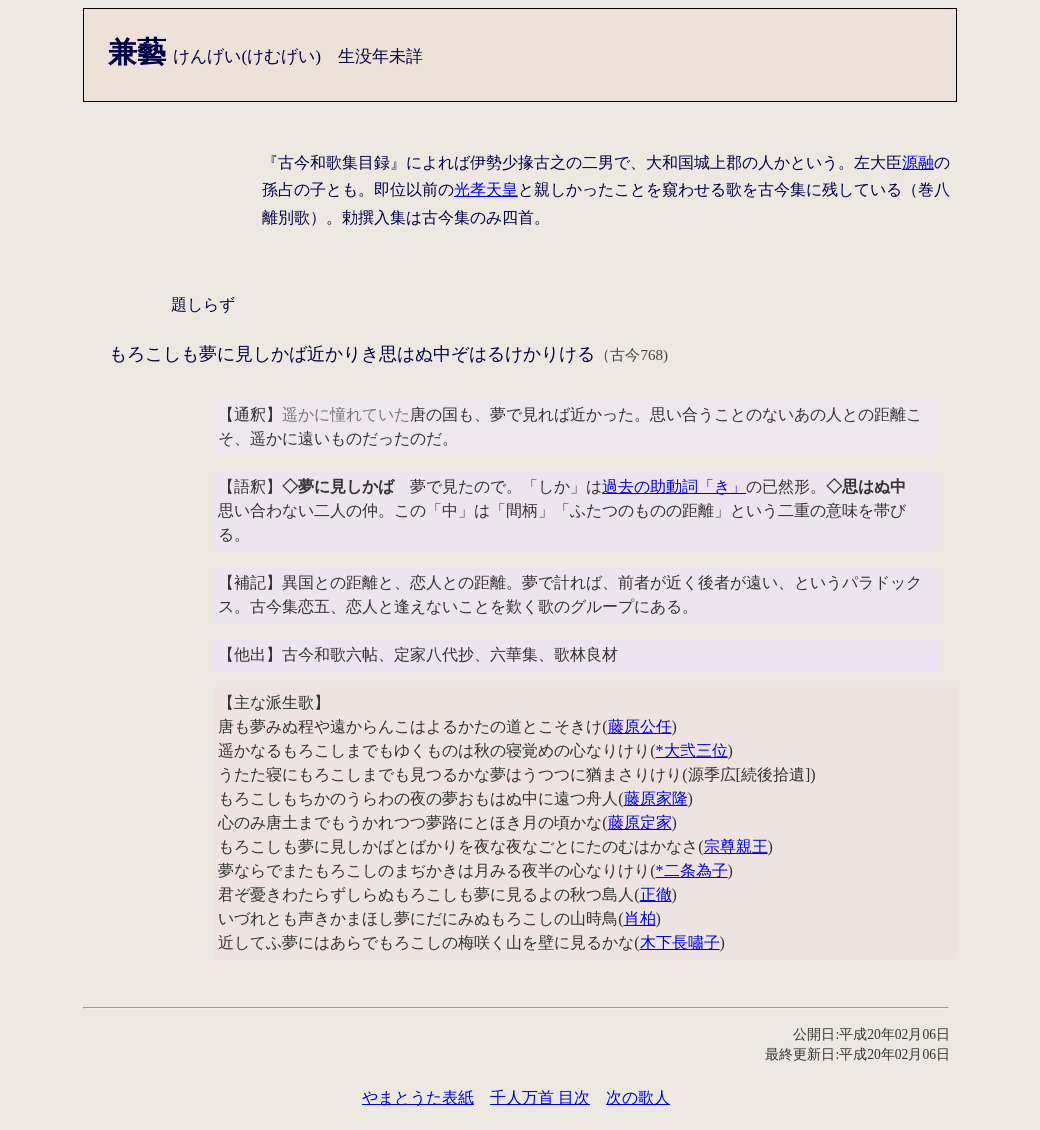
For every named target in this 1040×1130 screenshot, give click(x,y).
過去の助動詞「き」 (674, 486)
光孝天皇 (486, 189)
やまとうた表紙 (418, 1097)
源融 (918, 162)
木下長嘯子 (680, 942)
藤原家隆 (656, 798)
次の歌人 (638, 1097)
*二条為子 (692, 870)
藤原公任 (640, 726)
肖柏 (640, 918)
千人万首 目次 (540, 1097)
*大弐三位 (692, 750)
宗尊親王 (736, 846)
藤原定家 (640, 822)
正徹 (656, 894)
